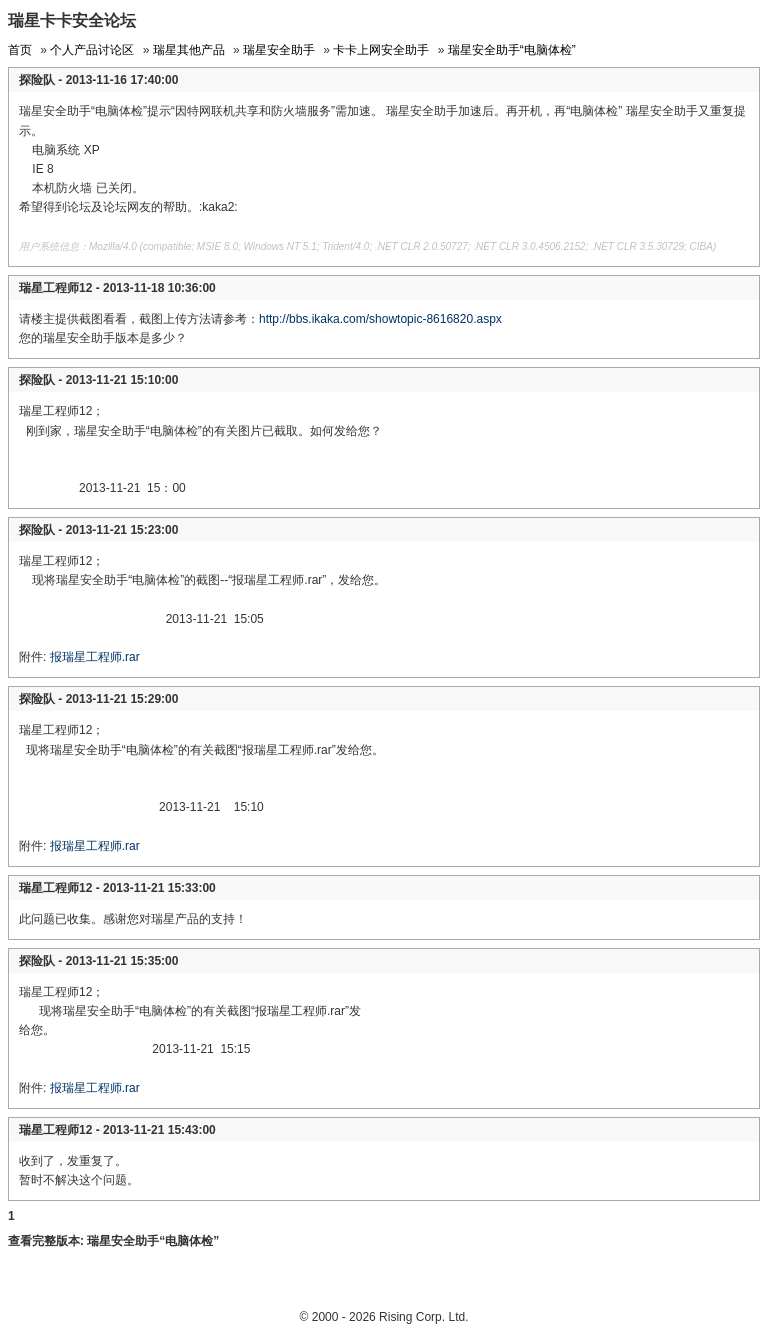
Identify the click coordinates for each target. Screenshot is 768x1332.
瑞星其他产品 (189, 50)
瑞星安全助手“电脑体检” (512, 50)
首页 (20, 50)
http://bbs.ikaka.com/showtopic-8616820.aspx (380, 319)
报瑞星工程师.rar (95, 657)
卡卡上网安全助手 (381, 50)
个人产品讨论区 (92, 50)
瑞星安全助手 (279, 50)
